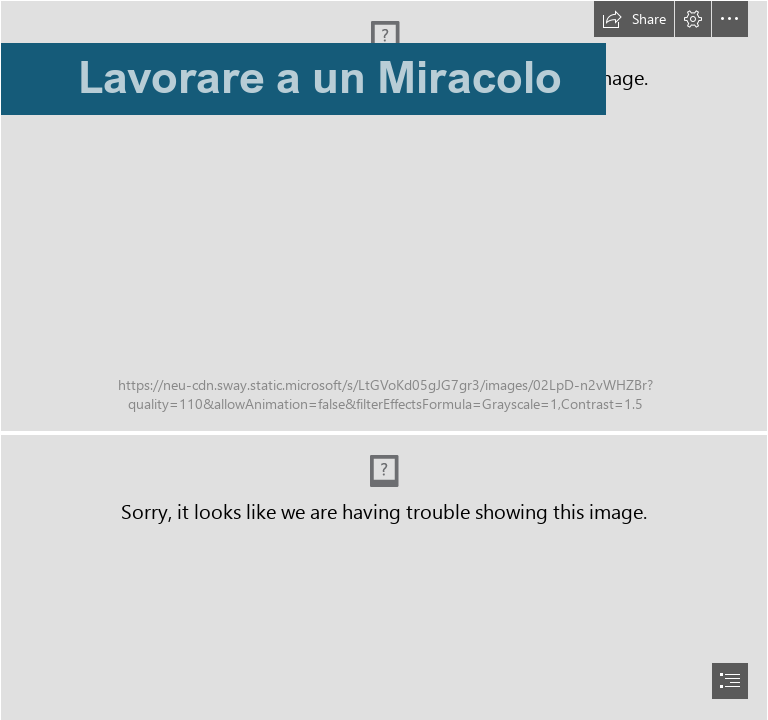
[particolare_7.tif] (384, 216)
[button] (634, 19)
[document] (384, 360)
